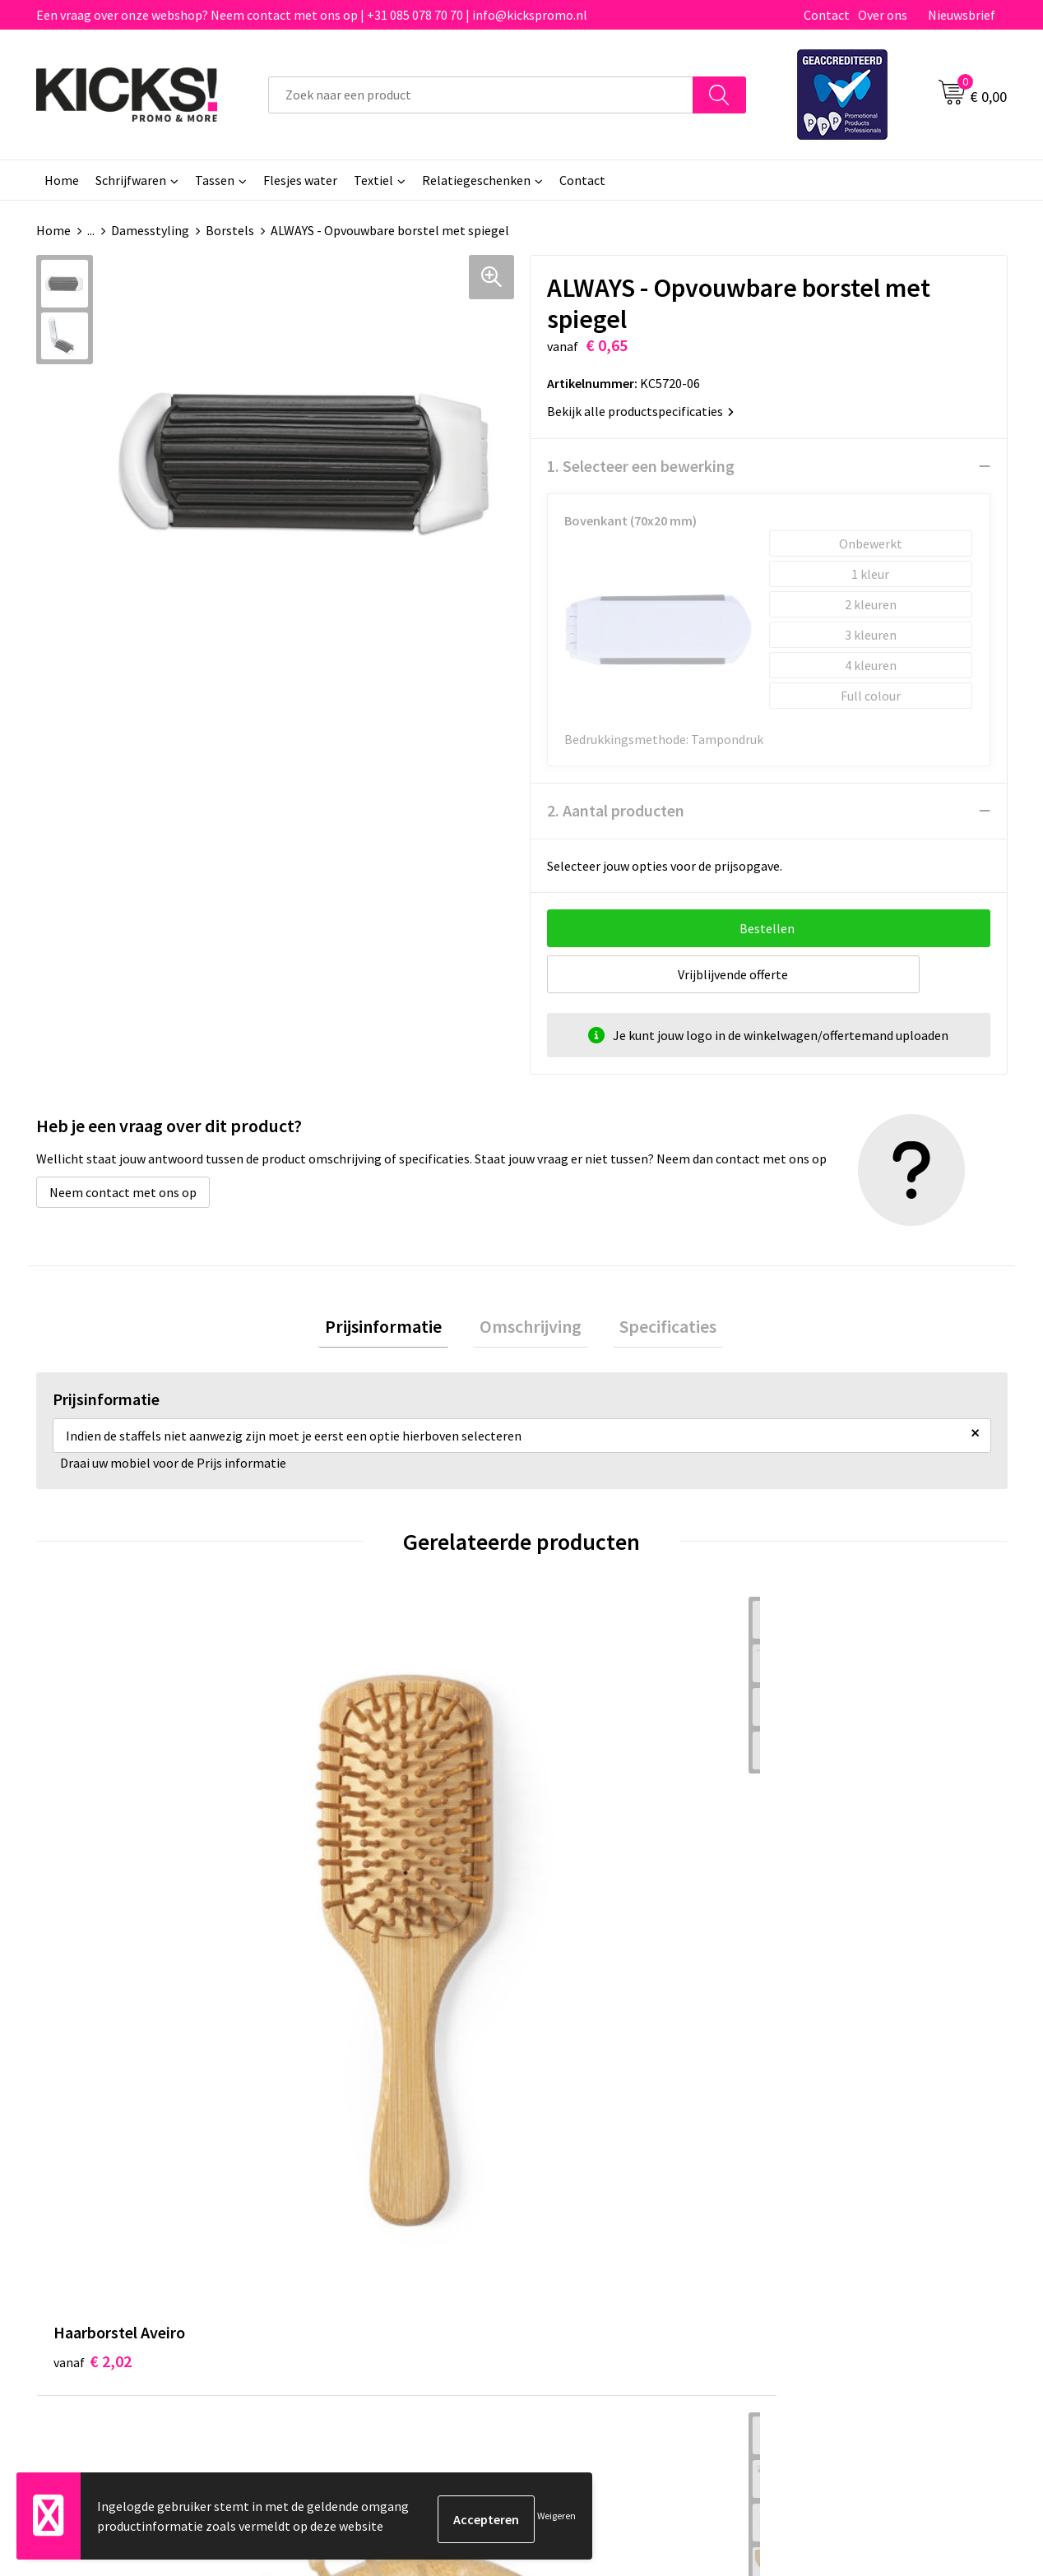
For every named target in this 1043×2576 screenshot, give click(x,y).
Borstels (230, 230)
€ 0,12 (820, 1868)
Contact (827, 15)
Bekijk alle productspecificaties (640, 411)
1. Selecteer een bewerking (641, 466)
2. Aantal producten (615, 810)
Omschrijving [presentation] (531, 1329)
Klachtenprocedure (355, 2225)
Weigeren (556, 2519)
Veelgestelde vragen (358, 2175)
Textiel (373, 180)
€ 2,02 (92, 1868)
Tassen (214, 180)
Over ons (882, 15)
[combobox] (480, 94)
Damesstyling (150, 230)
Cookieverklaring (830, 2175)
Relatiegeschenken (476, 180)
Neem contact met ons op (123, 1192)
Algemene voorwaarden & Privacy (875, 2150)
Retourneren (578, 2199)
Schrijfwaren (130, 180)
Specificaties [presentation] (654, 1329)
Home (61, 180)
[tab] (396, 1330)
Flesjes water (300, 180)
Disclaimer (812, 2199)
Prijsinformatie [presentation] (396, 1329)
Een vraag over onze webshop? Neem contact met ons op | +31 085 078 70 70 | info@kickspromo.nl (311, 15)
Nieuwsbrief (961, 15)
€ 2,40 (335, 1893)
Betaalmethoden (590, 2175)
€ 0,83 (578, 1868)
